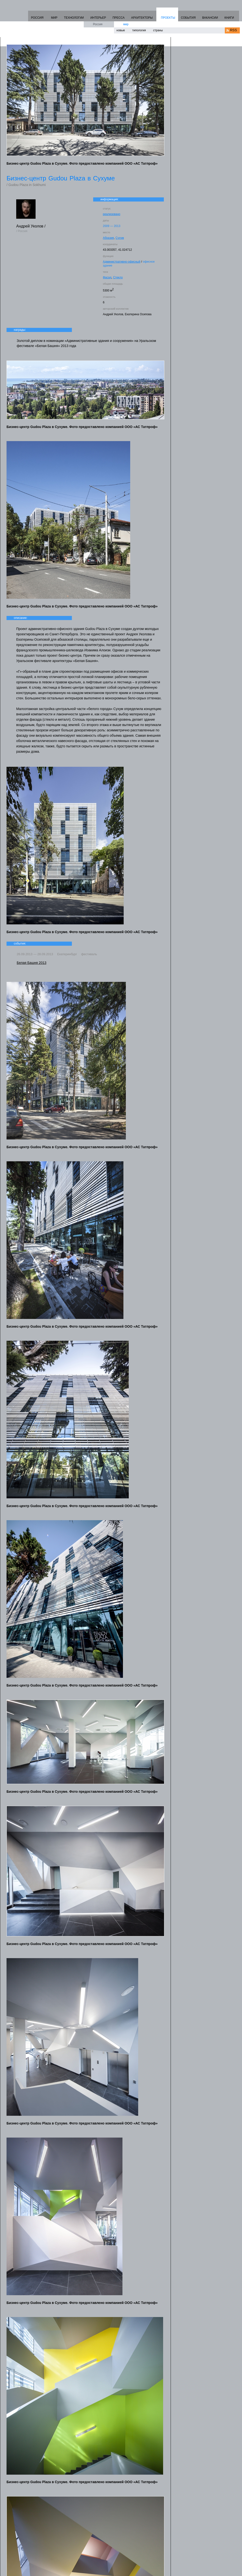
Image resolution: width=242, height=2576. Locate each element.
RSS (233, 30)
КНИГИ (229, 17)
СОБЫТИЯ (188, 17)
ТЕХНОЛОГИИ (74, 17)
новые (120, 30)
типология (139, 30)
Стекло (118, 277)
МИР (54, 17)
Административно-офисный (121, 261)
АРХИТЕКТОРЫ (142, 17)
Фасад (107, 277)
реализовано (111, 214)
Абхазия (108, 238)
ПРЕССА (119, 17)
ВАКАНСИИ (210, 17)
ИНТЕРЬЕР (98, 17)
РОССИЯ (37, 17)
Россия (97, 24)
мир (126, 24)
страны (158, 30)
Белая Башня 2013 (31, 963)
